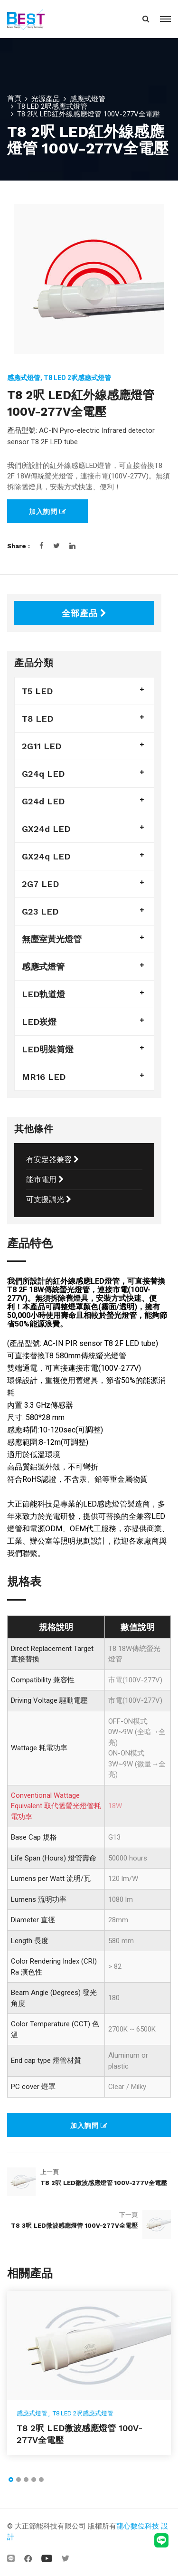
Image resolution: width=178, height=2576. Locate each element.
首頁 (14, 98)
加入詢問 (47, 511)
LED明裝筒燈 (48, 1049)
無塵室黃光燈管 (52, 939)
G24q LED (43, 774)
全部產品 (84, 613)
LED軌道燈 (43, 994)
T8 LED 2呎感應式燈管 (52, 106)
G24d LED (43, 801)
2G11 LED (41, 746)
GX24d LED (46, 829)
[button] (11, 2479)
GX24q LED (46, 856)
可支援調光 (48, 1199)
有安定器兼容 (52, 1159)
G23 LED (40, 911)
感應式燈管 (87, 99)
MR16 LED (44, 1077)
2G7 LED (40, 884)
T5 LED (37, 691)
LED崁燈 (39, 1022)
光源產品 (45, 99)
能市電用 (45, 1179)
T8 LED (37, 719)
